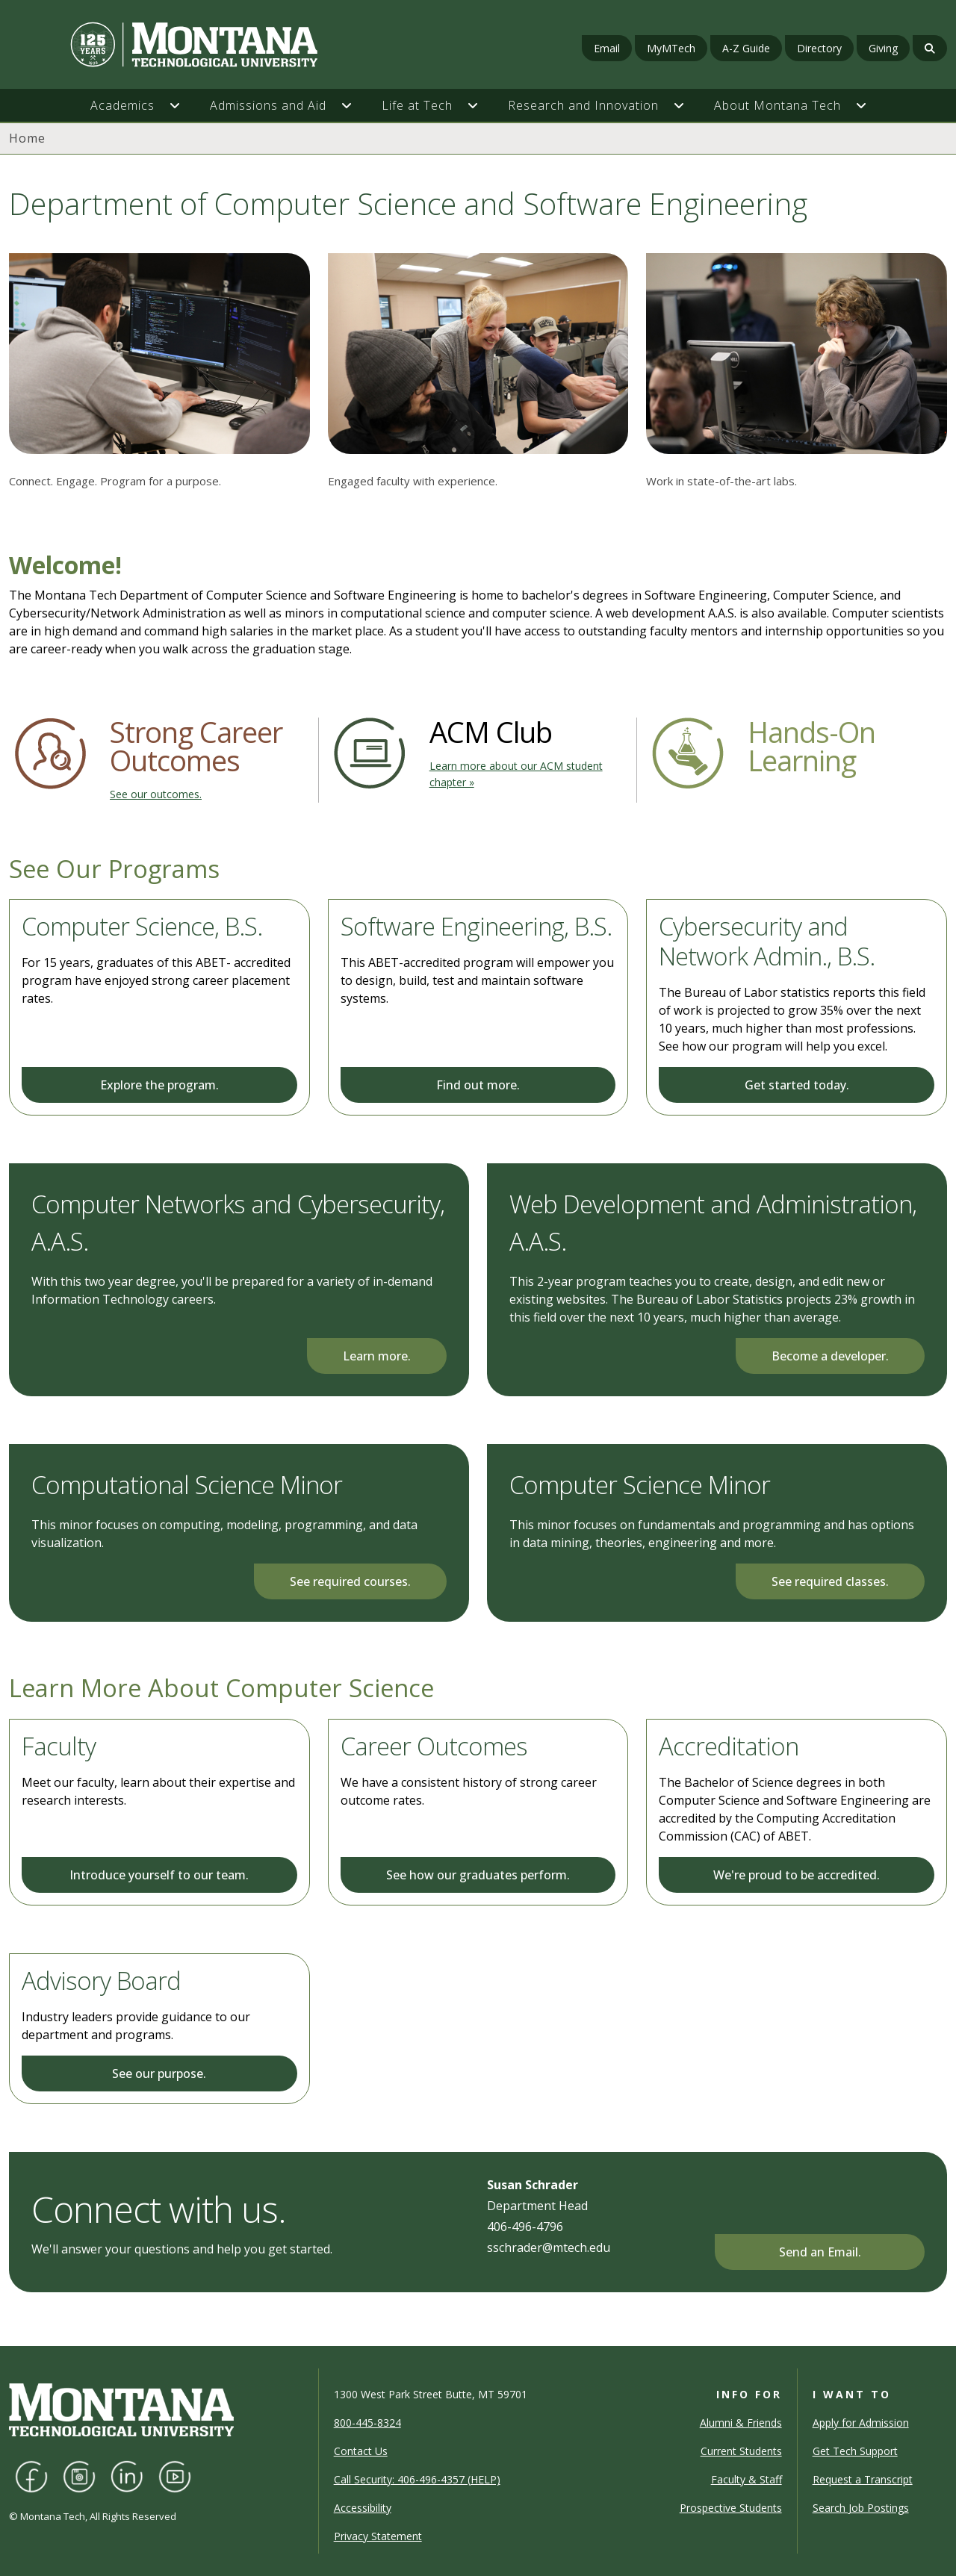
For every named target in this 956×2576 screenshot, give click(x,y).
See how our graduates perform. (478, 1875)
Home (27, 138)
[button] (182, 105)
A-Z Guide (746, 48)
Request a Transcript (863, 2479)
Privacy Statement (378, 2536)
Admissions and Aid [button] (268, 105)
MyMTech (671, 48)
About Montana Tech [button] (777, 105)
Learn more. (377, 1356)
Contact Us (361, 2451)
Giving (883, 48)
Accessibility (362, 2508)
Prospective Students (731, 2508)
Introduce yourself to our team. (159, 1875)
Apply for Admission (861, 2422)
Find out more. (478, 1085)
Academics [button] (122, 105)
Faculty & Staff (746, 2479)
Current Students (741, 2451)
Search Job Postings (861, 2508)
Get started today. (797, 1085)
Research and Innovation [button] (583, 105)
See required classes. (830, 1581)
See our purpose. (159, 2073)
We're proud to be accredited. (796, 1875)
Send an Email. (820, 2252)
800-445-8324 (367, 2422)
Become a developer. (830, 1356)
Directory (819, 48)
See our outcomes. (156, 794)
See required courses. (350, 1581)
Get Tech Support (855, 2451)
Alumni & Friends (741, 2422)
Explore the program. (159, 1085)
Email (607, 48)
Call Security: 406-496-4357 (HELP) (417, 2479)
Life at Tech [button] (417, 105)
